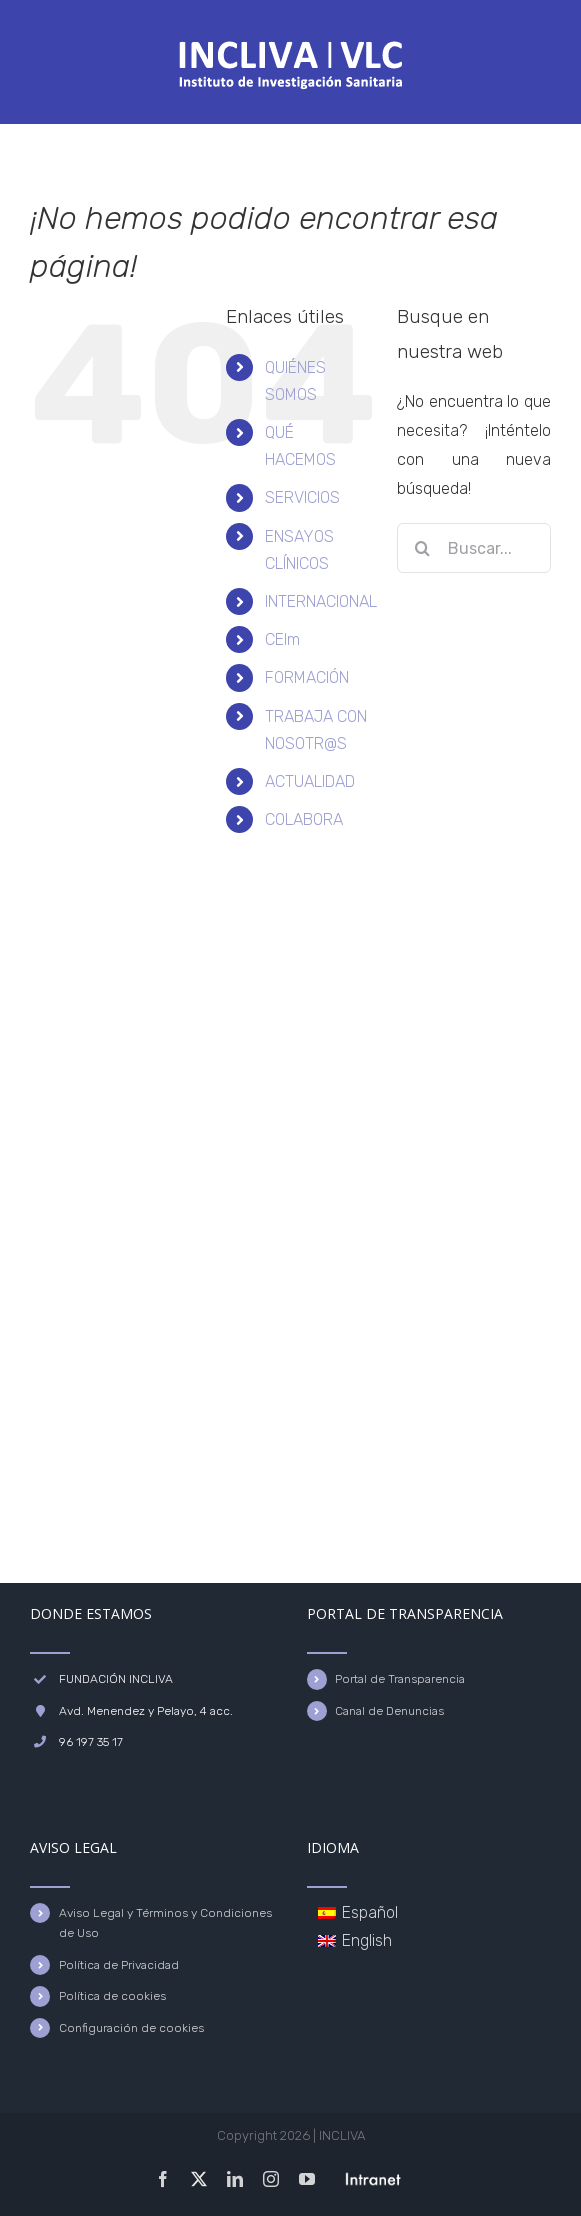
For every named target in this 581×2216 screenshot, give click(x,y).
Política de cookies (112, 1996)
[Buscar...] (474, 548)
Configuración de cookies (131, 2028)
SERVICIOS (302, 497)
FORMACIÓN (307, 677)
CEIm (282, 639)
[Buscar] (422, 548)
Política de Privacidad (119, 1965)
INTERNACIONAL (321, 601)
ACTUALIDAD (310, 781)
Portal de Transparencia (400, 1679)
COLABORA (304, 819)
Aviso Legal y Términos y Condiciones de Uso (165, 1923)
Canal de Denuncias (389, 1711)
